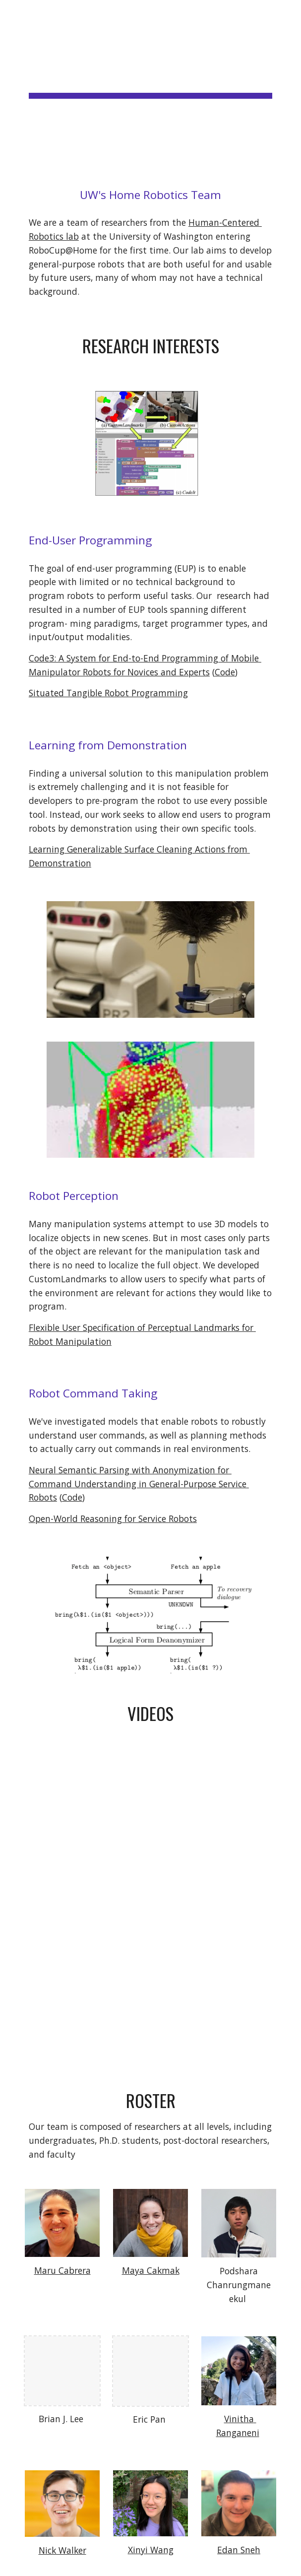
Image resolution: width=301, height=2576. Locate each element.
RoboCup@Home (91, 113)
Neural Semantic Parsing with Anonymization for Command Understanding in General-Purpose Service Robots (139, 1483)
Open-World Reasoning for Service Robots (113, 1518)
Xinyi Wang (151, 2550)
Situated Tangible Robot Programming (108, 693)
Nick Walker (62, 2550)
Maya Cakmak (151, 2270)
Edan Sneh (238, 2550)
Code (225, 672)
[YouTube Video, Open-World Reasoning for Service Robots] (150, 1989)
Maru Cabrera (62, 2270)
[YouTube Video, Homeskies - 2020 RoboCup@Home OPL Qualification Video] (150, 1824)
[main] (150, 84)
